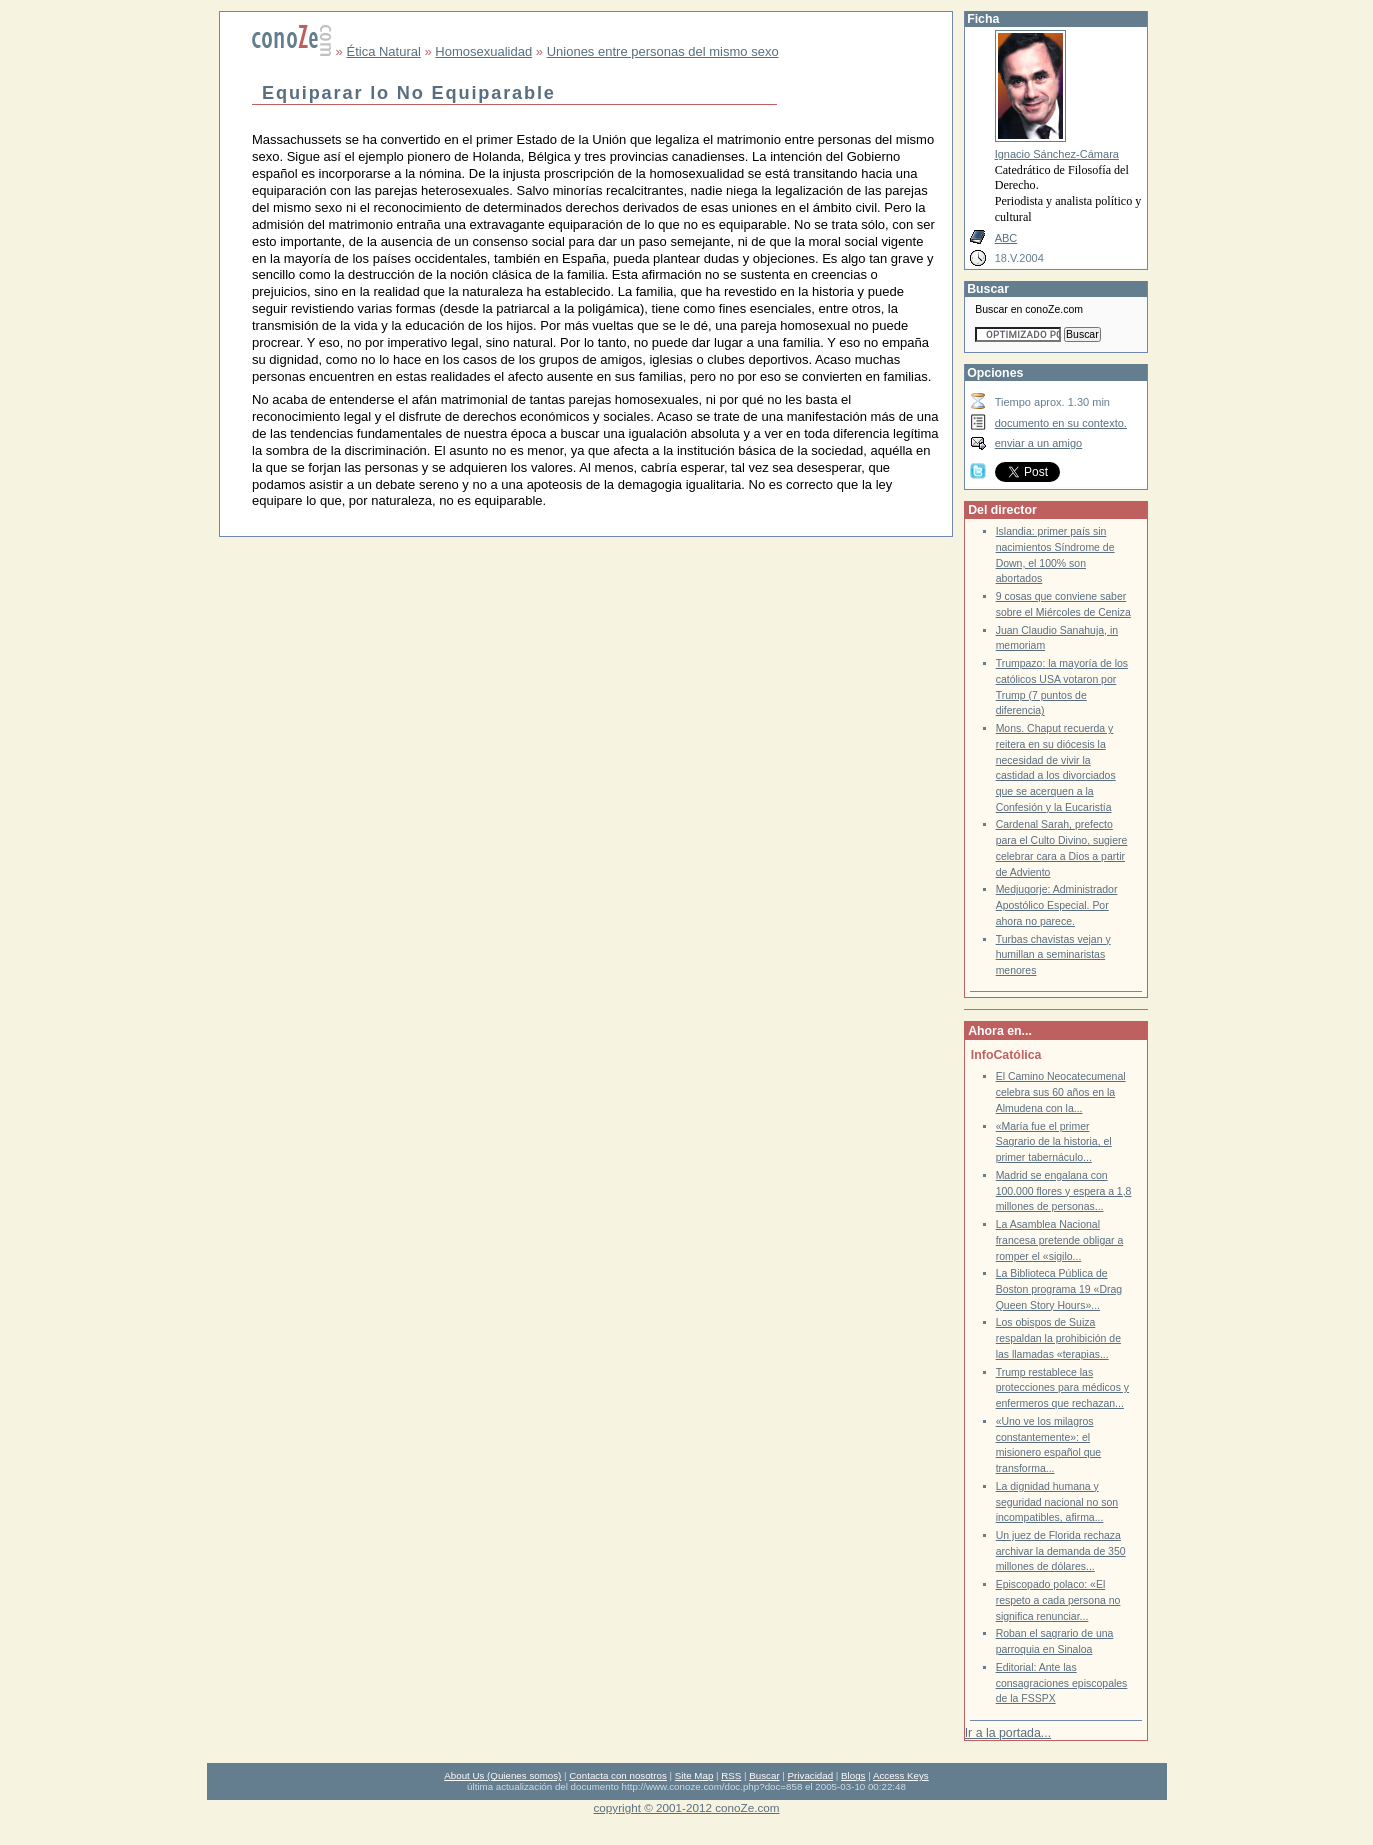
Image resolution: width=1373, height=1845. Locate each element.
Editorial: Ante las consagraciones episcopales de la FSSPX (1062, 1683)
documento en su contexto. (1061, 423)
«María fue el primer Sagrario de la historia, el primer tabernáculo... (1054, 1142)
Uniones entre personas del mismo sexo (663, 51)
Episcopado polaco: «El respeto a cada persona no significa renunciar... (1058, 1600)
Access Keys (901, 1775)
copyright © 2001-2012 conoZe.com (687, 1807)
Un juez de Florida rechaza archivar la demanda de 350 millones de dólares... (1061, 1551)
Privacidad (811, 1775)
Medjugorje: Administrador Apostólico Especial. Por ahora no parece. (1057, 905)
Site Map (694, 1775)
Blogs (853, 1775)
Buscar (764, 1775)
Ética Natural (383, 51)
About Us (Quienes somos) (502, 1775)
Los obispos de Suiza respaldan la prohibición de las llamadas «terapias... (1058, 1338)
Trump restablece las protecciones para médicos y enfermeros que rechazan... (1062, 1388)
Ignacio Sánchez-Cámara (1057, 154)
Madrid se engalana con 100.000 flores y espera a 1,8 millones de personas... (1064, 1191)
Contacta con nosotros (618, 1775)
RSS (731, 1775)
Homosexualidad (483, 51)
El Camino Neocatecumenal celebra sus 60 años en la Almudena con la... (1061, 1092)
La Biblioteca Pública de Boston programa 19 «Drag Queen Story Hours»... (1059, 1289)
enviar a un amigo (1039, 443)
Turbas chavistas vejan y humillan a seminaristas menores (1053, 955)
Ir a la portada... (1008, 1733)
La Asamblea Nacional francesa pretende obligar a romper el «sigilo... (1060, 1240)
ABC (1006, 238)
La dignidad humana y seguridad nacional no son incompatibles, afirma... (1057, 1502)
